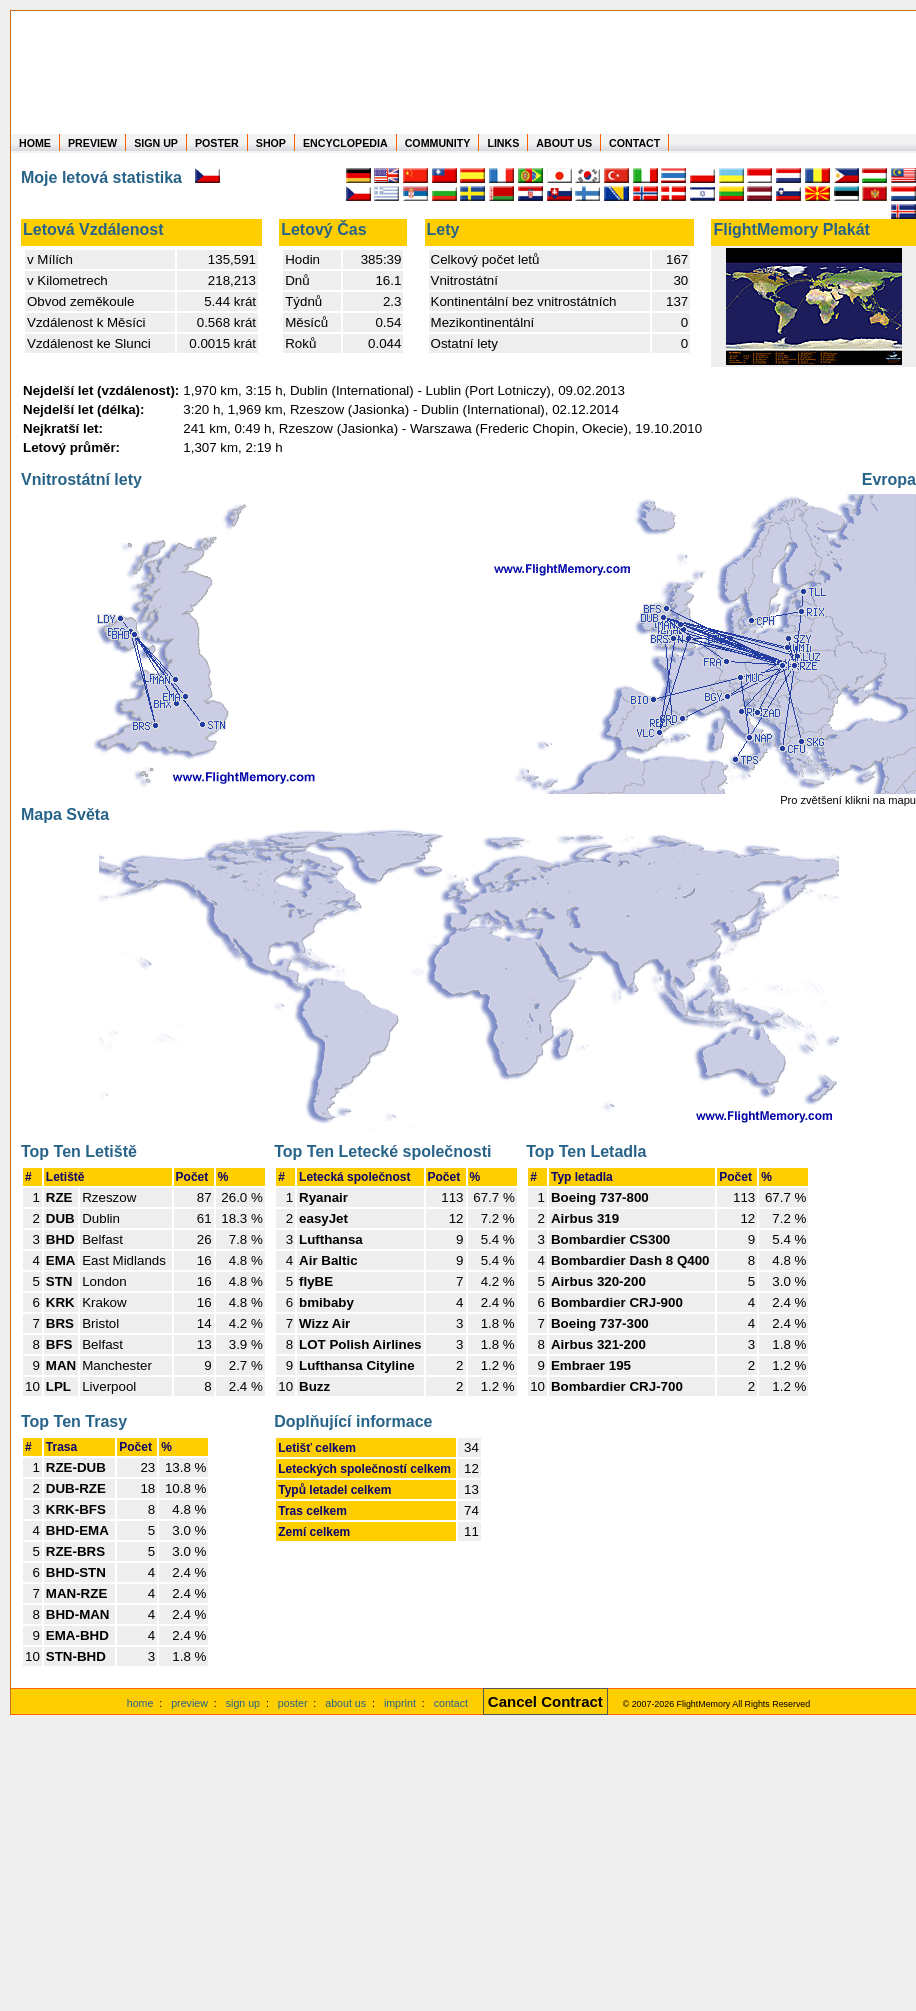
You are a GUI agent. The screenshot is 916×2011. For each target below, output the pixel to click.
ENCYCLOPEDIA (345, 143)
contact (451, 1703)
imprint (400, 1703)
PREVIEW (92, 143)
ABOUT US (564, 143)
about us (345, 1703)
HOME (35, 143)
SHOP (271, 143)
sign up (243, 1703)
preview (189, 1703)
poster (293, 1703)
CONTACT (634, 143)
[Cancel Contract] (545, 1703)
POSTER (217, 143)
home (140, 1703)
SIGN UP (156, 143)
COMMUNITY (438, 143)
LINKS (503, 143)
